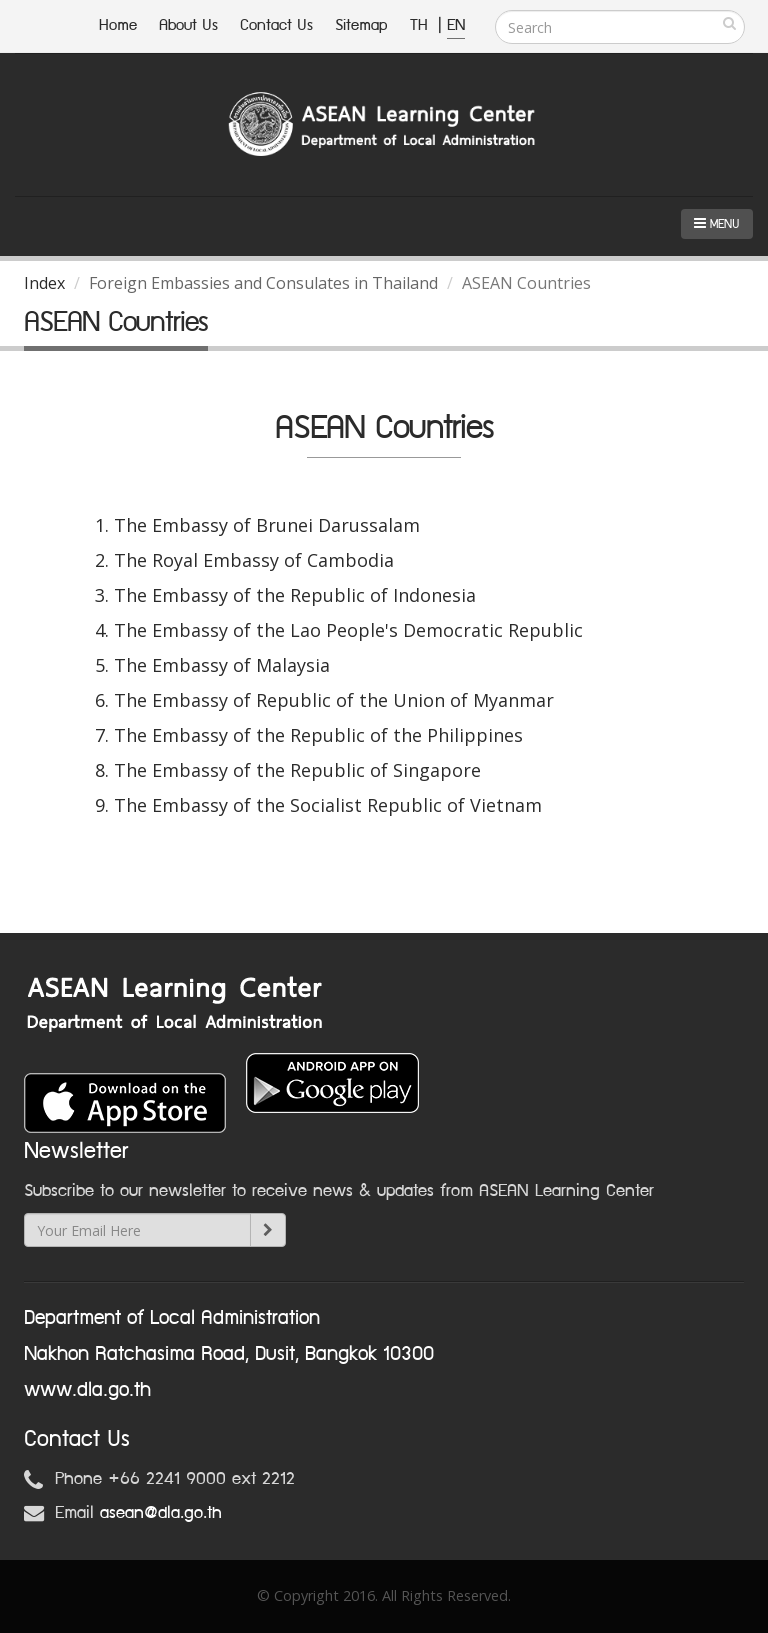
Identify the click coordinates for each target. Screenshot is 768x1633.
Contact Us (276, 25)
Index (44, 283)
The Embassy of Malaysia (222, 665)
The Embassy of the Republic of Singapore (297, 770)
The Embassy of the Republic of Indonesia (295, 595)
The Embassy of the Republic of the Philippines (318, 735)
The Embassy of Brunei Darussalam (267, 525)
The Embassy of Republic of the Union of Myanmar (334, 700)
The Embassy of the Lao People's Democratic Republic (348, 630)
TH (421, 25)
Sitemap (361, 25)
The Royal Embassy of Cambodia (254, 560)
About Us (188, 25)
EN (456, 25)
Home (118, 25)
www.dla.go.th (87, 1390)
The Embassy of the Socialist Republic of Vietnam (328, 805)
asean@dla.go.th (161, 1513)
